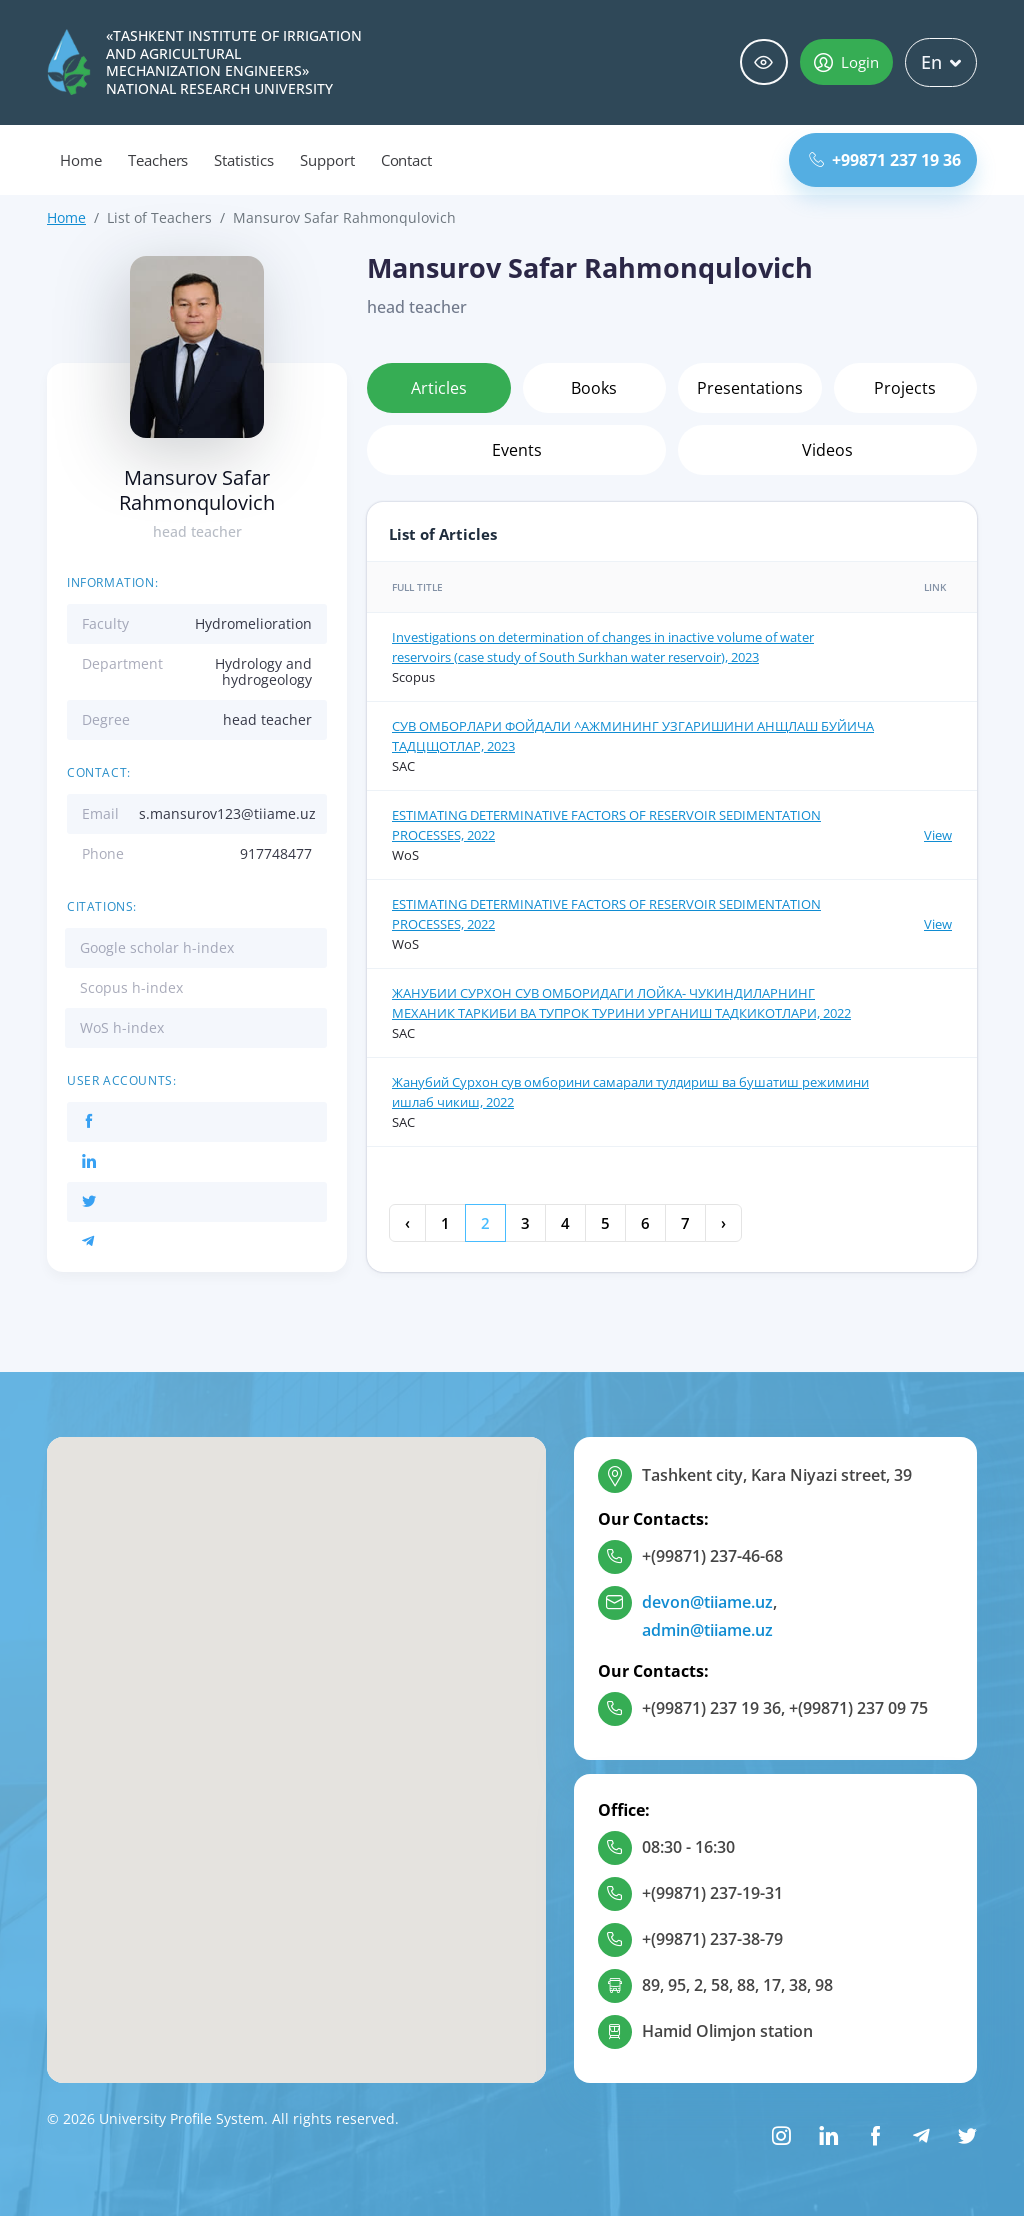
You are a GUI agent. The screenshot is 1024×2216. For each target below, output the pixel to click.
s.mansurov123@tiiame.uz (227, 813)
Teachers (158, 160)
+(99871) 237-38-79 (712, 1939)
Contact (407, 160)
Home (81, 160)
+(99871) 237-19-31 (712, 1893)
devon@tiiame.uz (707, 1602)
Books (594, 388)
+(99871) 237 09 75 (858, 1708)
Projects (905, 388)
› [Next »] (723, 1223)
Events (517, 450)
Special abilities (764, 62)
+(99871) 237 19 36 (711, 1708)
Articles (439, 388)
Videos (827, 450)
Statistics (244, 160)
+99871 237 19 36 (885, 160)
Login (846, 62)
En (941, 62)
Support (327, 160)
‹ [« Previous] (407, 1223)
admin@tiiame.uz (707, 1630)
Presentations (750, 388)
